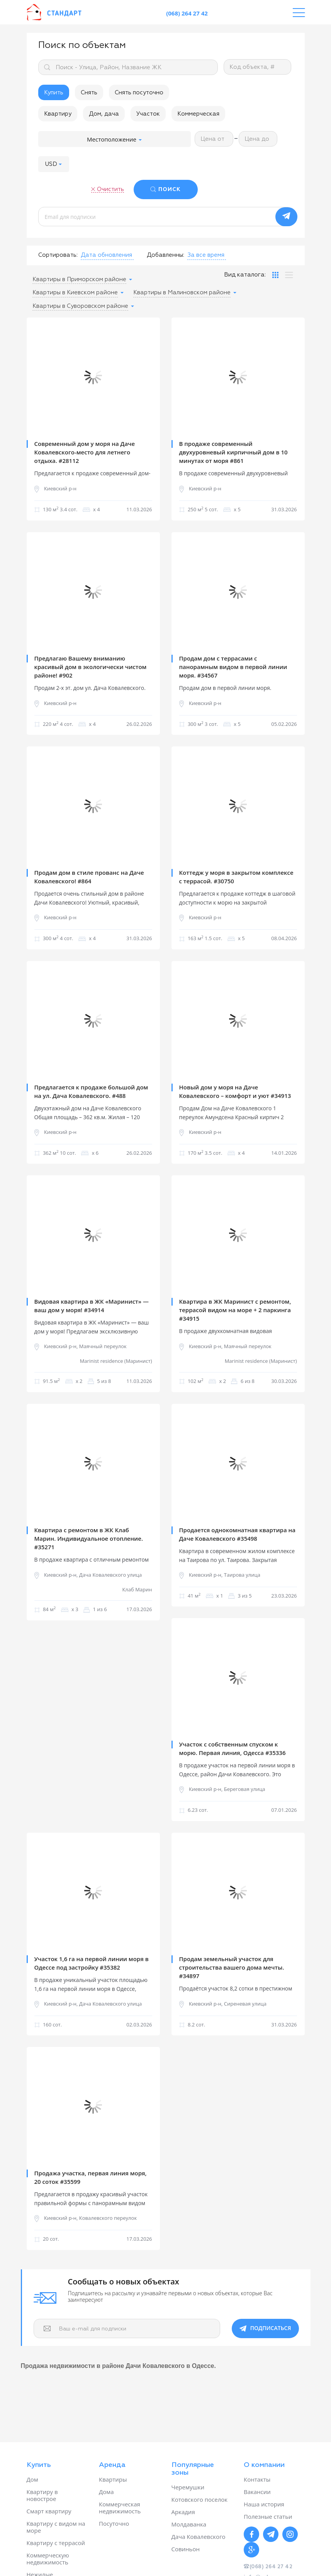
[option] (93, 376)
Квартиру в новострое (42, 2495)
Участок (148, 114)
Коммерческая (198, 114)
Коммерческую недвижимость (48, 2558)
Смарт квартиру (49, 2511)
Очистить (110, 189)
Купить (53, 93)
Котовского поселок (199, 2499)
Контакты (257, 2479)
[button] (53, 164)
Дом (32, 2479)
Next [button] (148, 375)
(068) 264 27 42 (187, 13)
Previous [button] (38, 375)
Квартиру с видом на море (56, 2527)
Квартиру (57, 114)
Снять (89, 93)
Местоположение (114, 139)
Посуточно (114, 2523)
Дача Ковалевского (198, 2536)
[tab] (275, 275)
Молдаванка (189, 2524)
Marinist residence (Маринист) (116, 1361)
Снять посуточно (139, 93)
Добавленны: (165, 255)
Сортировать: (58, 255)
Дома (106, 2492)
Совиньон (185, 2549)
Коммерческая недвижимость (120, 2507)
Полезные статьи (268, 2516)
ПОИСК (169, 189)
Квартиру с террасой (56, 2543)
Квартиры (113, 2479)
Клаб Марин (137, 1590)
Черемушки (188, 2487)
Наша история (264, 2504)
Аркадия (183, 2512)
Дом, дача (104, 114)
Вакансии (257, 2492)
